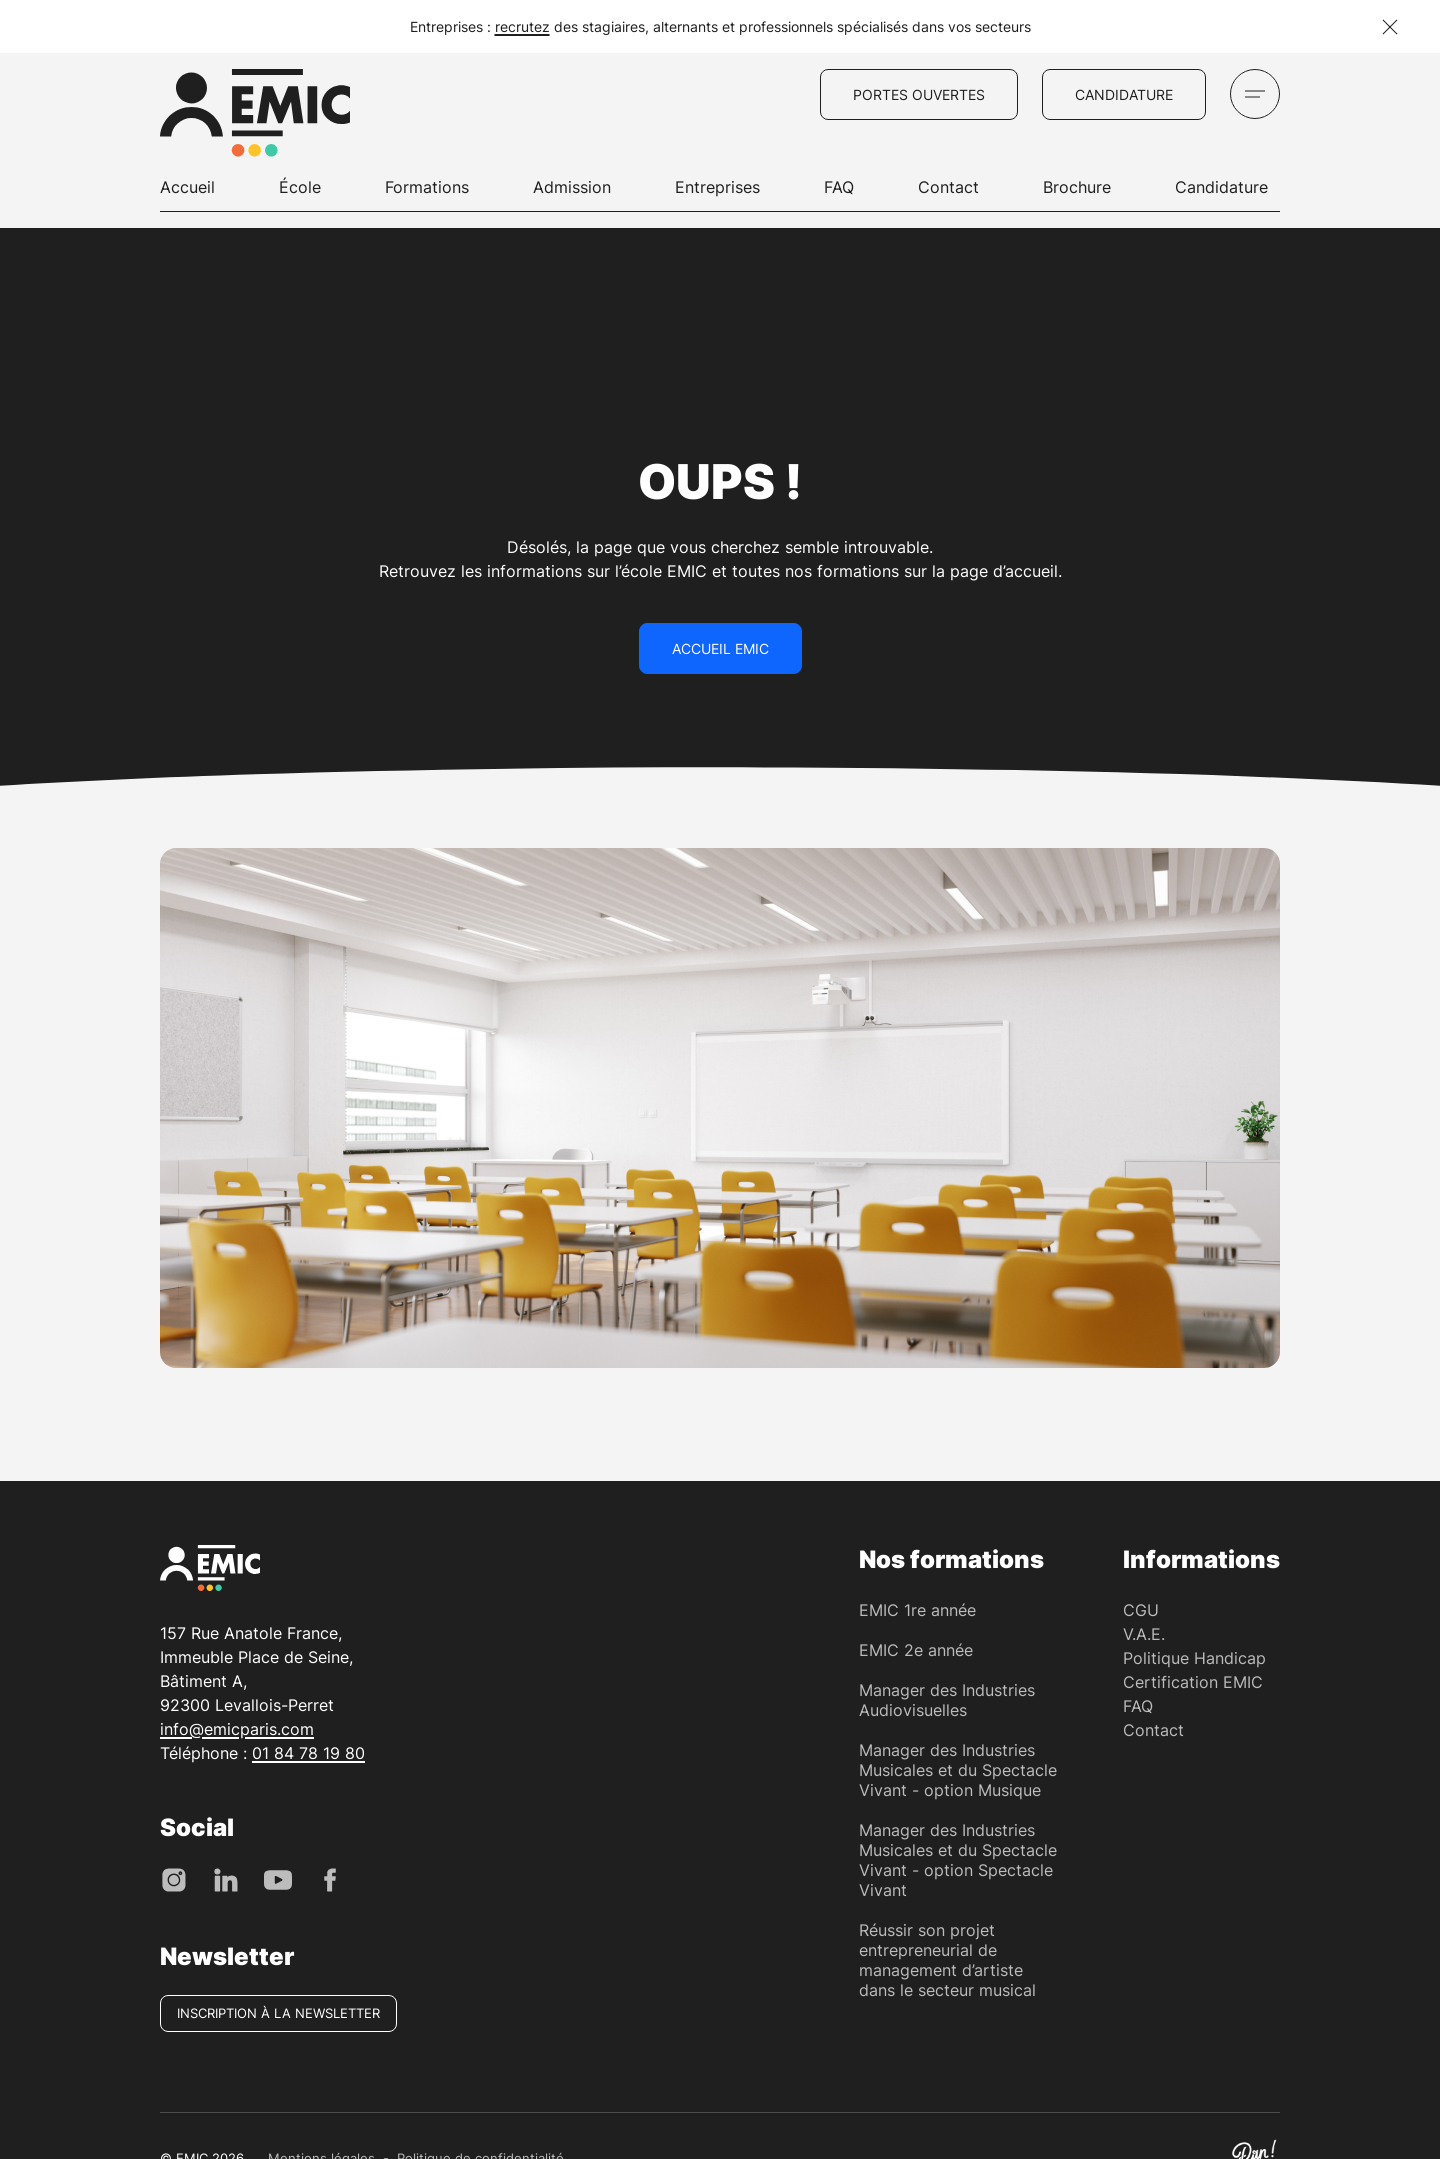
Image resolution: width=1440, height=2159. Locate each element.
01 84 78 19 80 (308, 1753)
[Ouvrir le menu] (1255, 94)
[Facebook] (330, 1878)
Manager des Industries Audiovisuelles (947, 1700)
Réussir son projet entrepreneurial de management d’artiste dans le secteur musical (947, 1960)
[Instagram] (174, 1878)
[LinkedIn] (226, 1878)
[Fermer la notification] (1390, 27)
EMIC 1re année (917, 1610)
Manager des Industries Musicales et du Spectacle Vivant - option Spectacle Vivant (958, 1860)
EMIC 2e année (916, 1650)
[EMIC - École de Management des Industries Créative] (255, 116)
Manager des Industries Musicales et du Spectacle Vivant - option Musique (958, 1770)
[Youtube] (278, 1878)
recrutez (522, 26)
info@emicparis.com (237, 1729)
